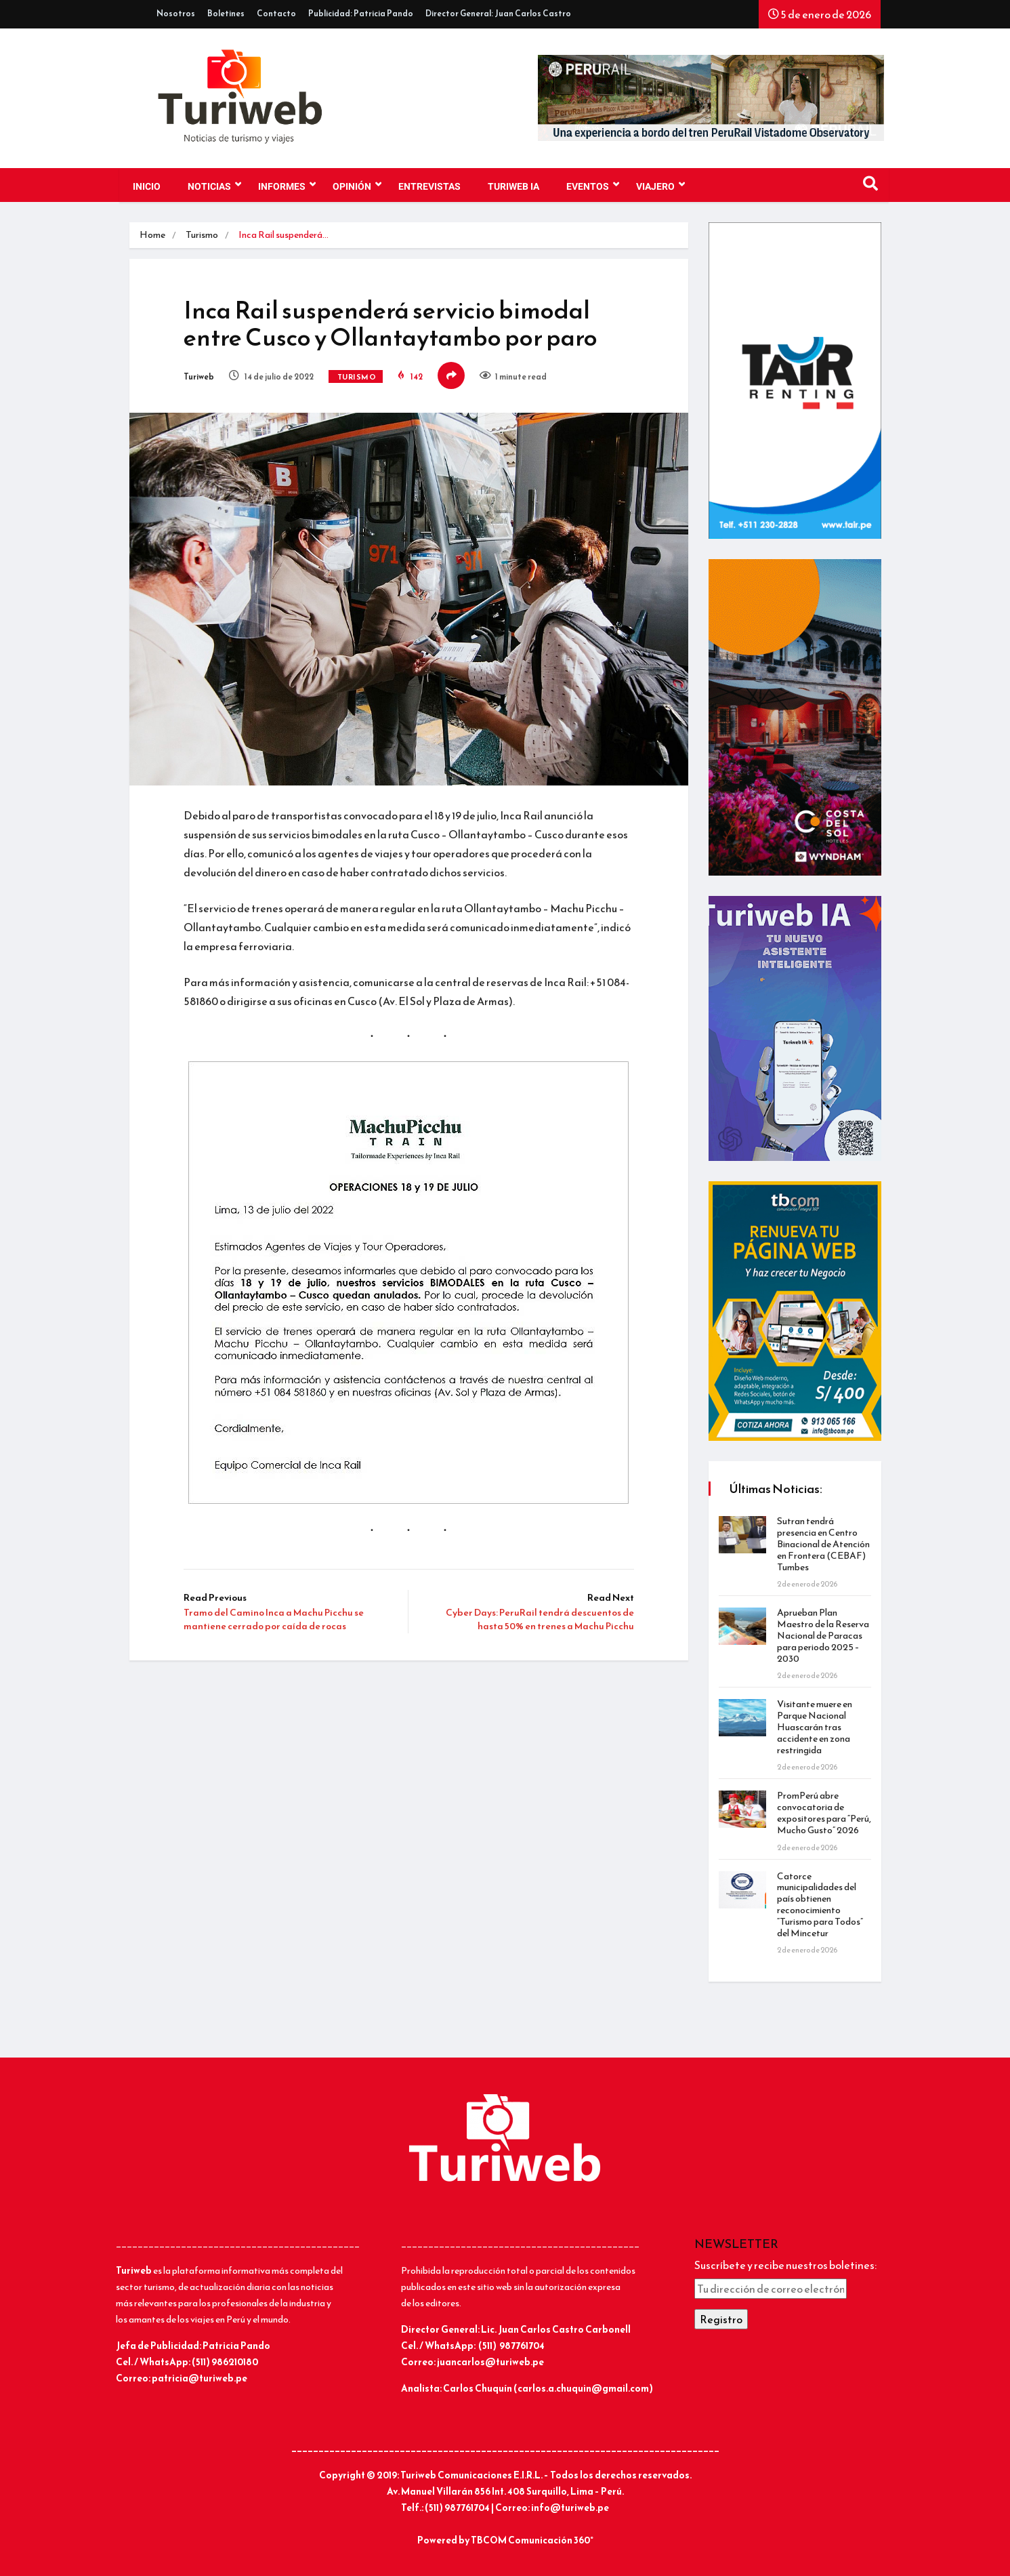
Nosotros (175, 13)
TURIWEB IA (513, 187)
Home (152, 235)
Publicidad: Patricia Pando (360, 13)
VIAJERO (660, 185)
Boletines (226, 13)
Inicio (147, 187)
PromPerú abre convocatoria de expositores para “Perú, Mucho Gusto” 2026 (824, 1812)
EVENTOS (592, 185)
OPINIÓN (357, 185)
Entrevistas (429, 187)
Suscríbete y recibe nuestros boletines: (785, 2265)
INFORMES (287, 185)
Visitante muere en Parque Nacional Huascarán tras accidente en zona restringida (814, 1727)
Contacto (276, 13)
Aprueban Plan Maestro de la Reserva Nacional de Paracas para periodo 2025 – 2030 (823, 1635)
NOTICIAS (214, 185)
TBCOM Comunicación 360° (532, 2540)
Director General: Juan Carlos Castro (498, 13)
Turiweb (199, 377)
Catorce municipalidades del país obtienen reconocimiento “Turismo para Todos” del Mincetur (820, 1904)
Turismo (202, 235)
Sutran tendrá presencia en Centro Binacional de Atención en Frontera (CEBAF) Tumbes (823, 1544)
